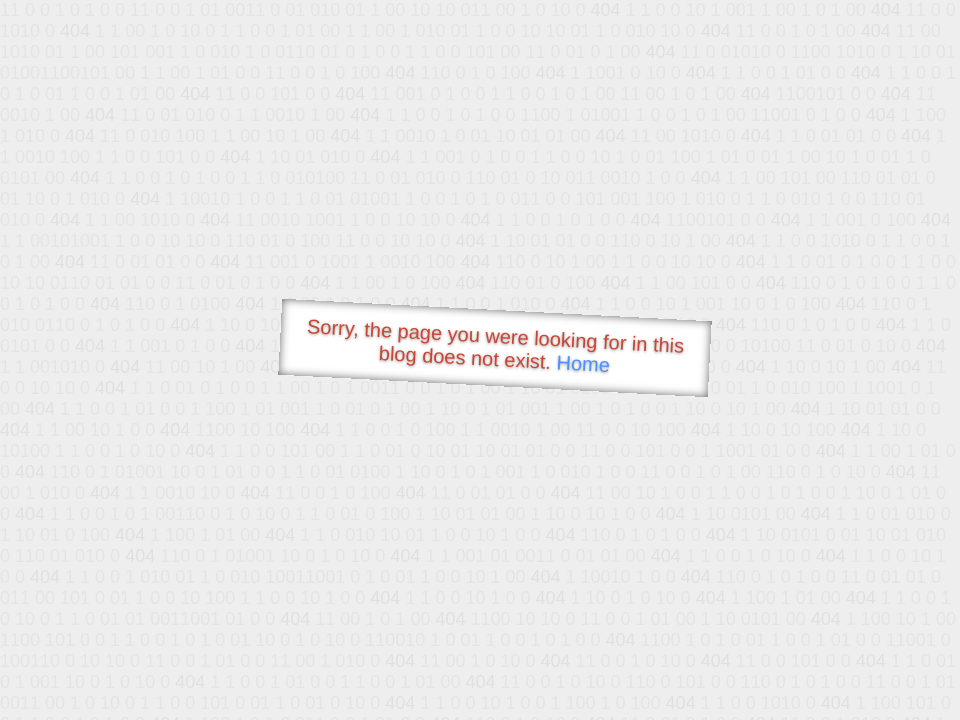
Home (583, 363)
